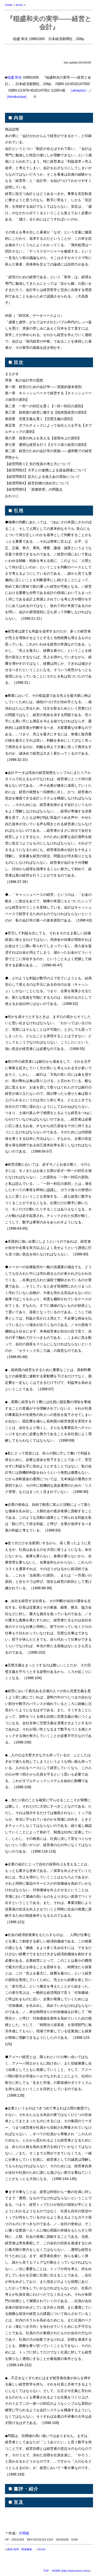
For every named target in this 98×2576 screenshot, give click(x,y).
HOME (9, 4)
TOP (46, 2570)
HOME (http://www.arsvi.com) (70, 2570)
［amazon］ (78, 90)
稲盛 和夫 (14, 77)
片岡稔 (24, 2533)
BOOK (19, 4)
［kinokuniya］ (17, 97)
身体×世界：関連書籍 (19, 2549)
